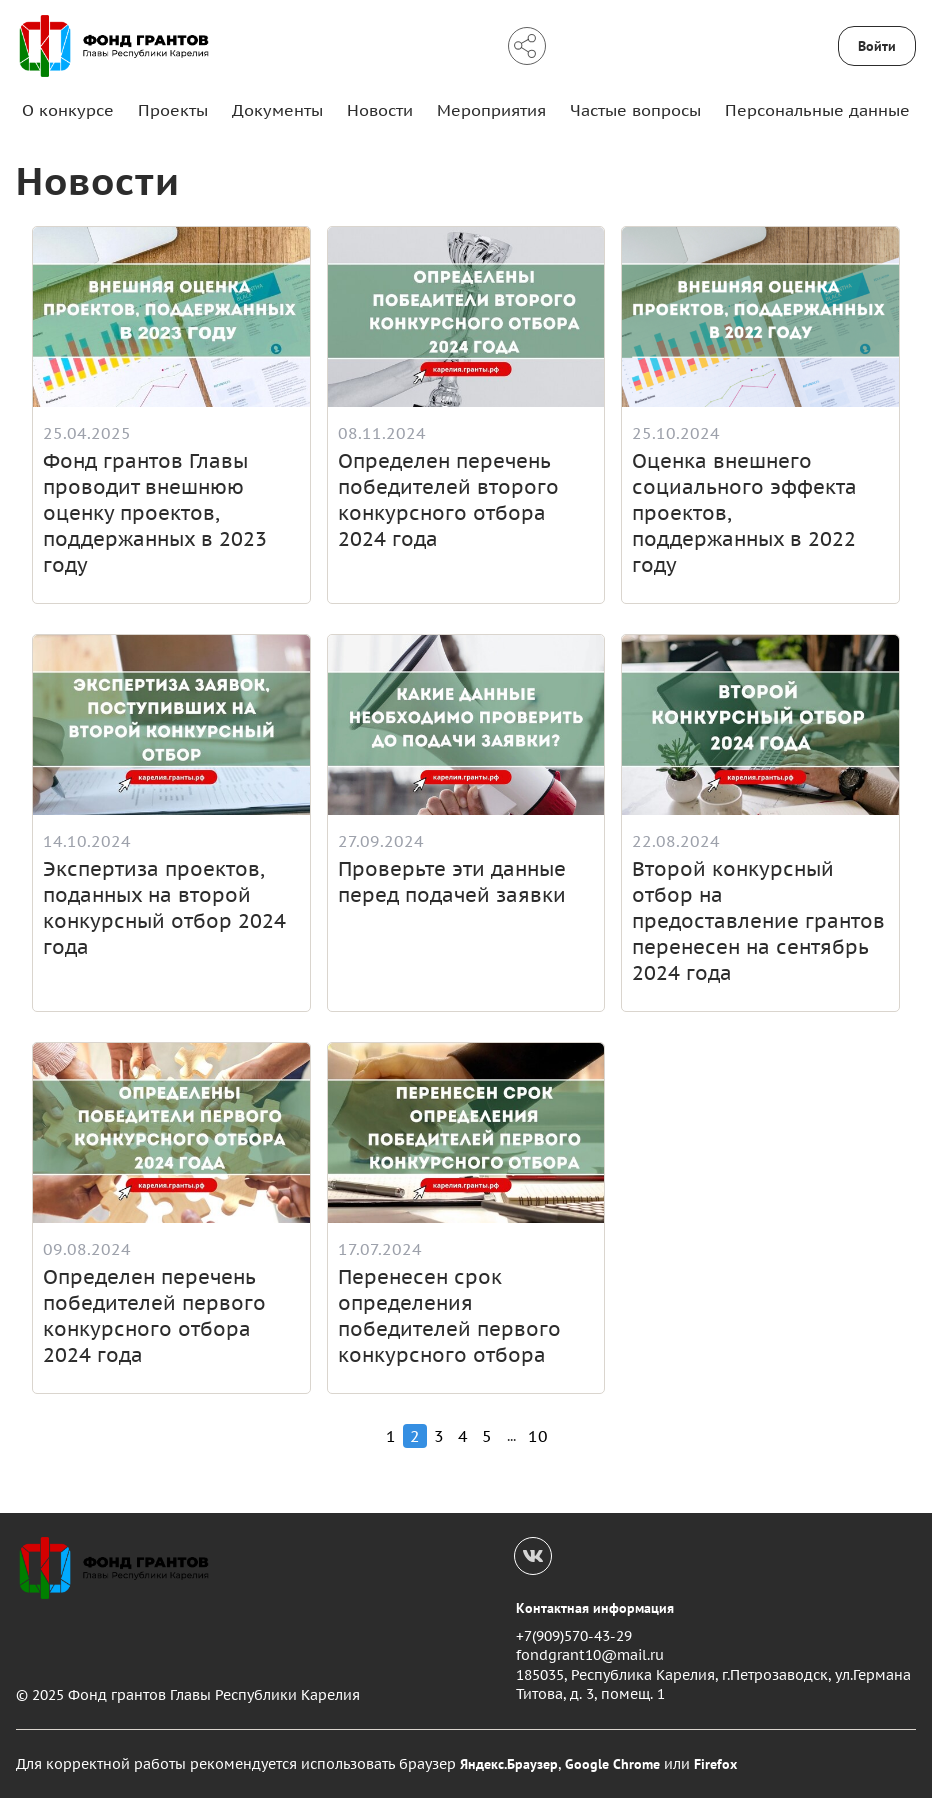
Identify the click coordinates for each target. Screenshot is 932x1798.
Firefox (715, 1764)
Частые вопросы (635, 110)
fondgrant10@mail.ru (590, 1655)
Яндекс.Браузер (509, 1764)
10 (538, 1436)
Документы (277, 110)
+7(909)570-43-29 (574, 1636)
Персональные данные (817, 110)
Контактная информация (595, 1608)
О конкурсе (68, 110)
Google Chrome (612, 1764)
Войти (877, 46)
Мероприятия (491, 110)
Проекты (173, 110)
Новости (380, 110)
